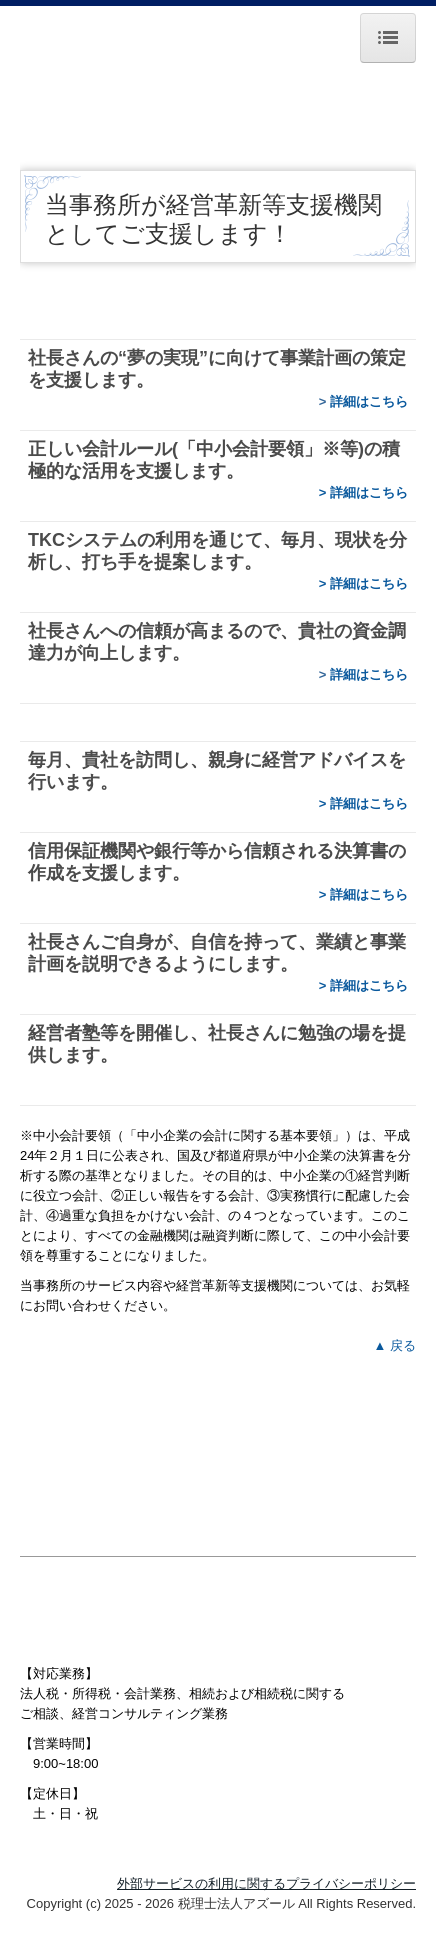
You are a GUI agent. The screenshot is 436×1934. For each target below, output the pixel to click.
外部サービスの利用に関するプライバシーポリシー (266, 1883)
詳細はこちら (369, 401)
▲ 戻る (395, 1345)
